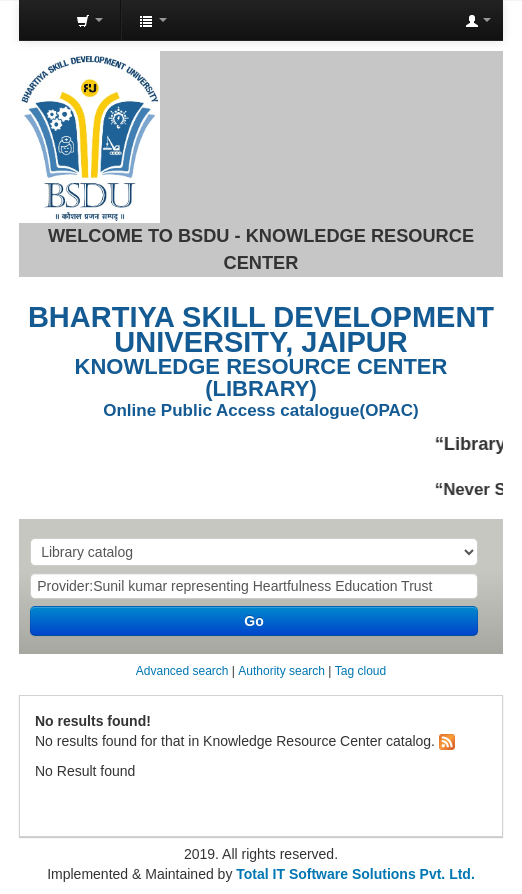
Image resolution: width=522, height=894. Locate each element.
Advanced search (182, 671)
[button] (89, 20)
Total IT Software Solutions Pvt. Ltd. (353, 874)
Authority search (281, 671)
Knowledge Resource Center (40, 21)
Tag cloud (360, 671)
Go (253, 621)
